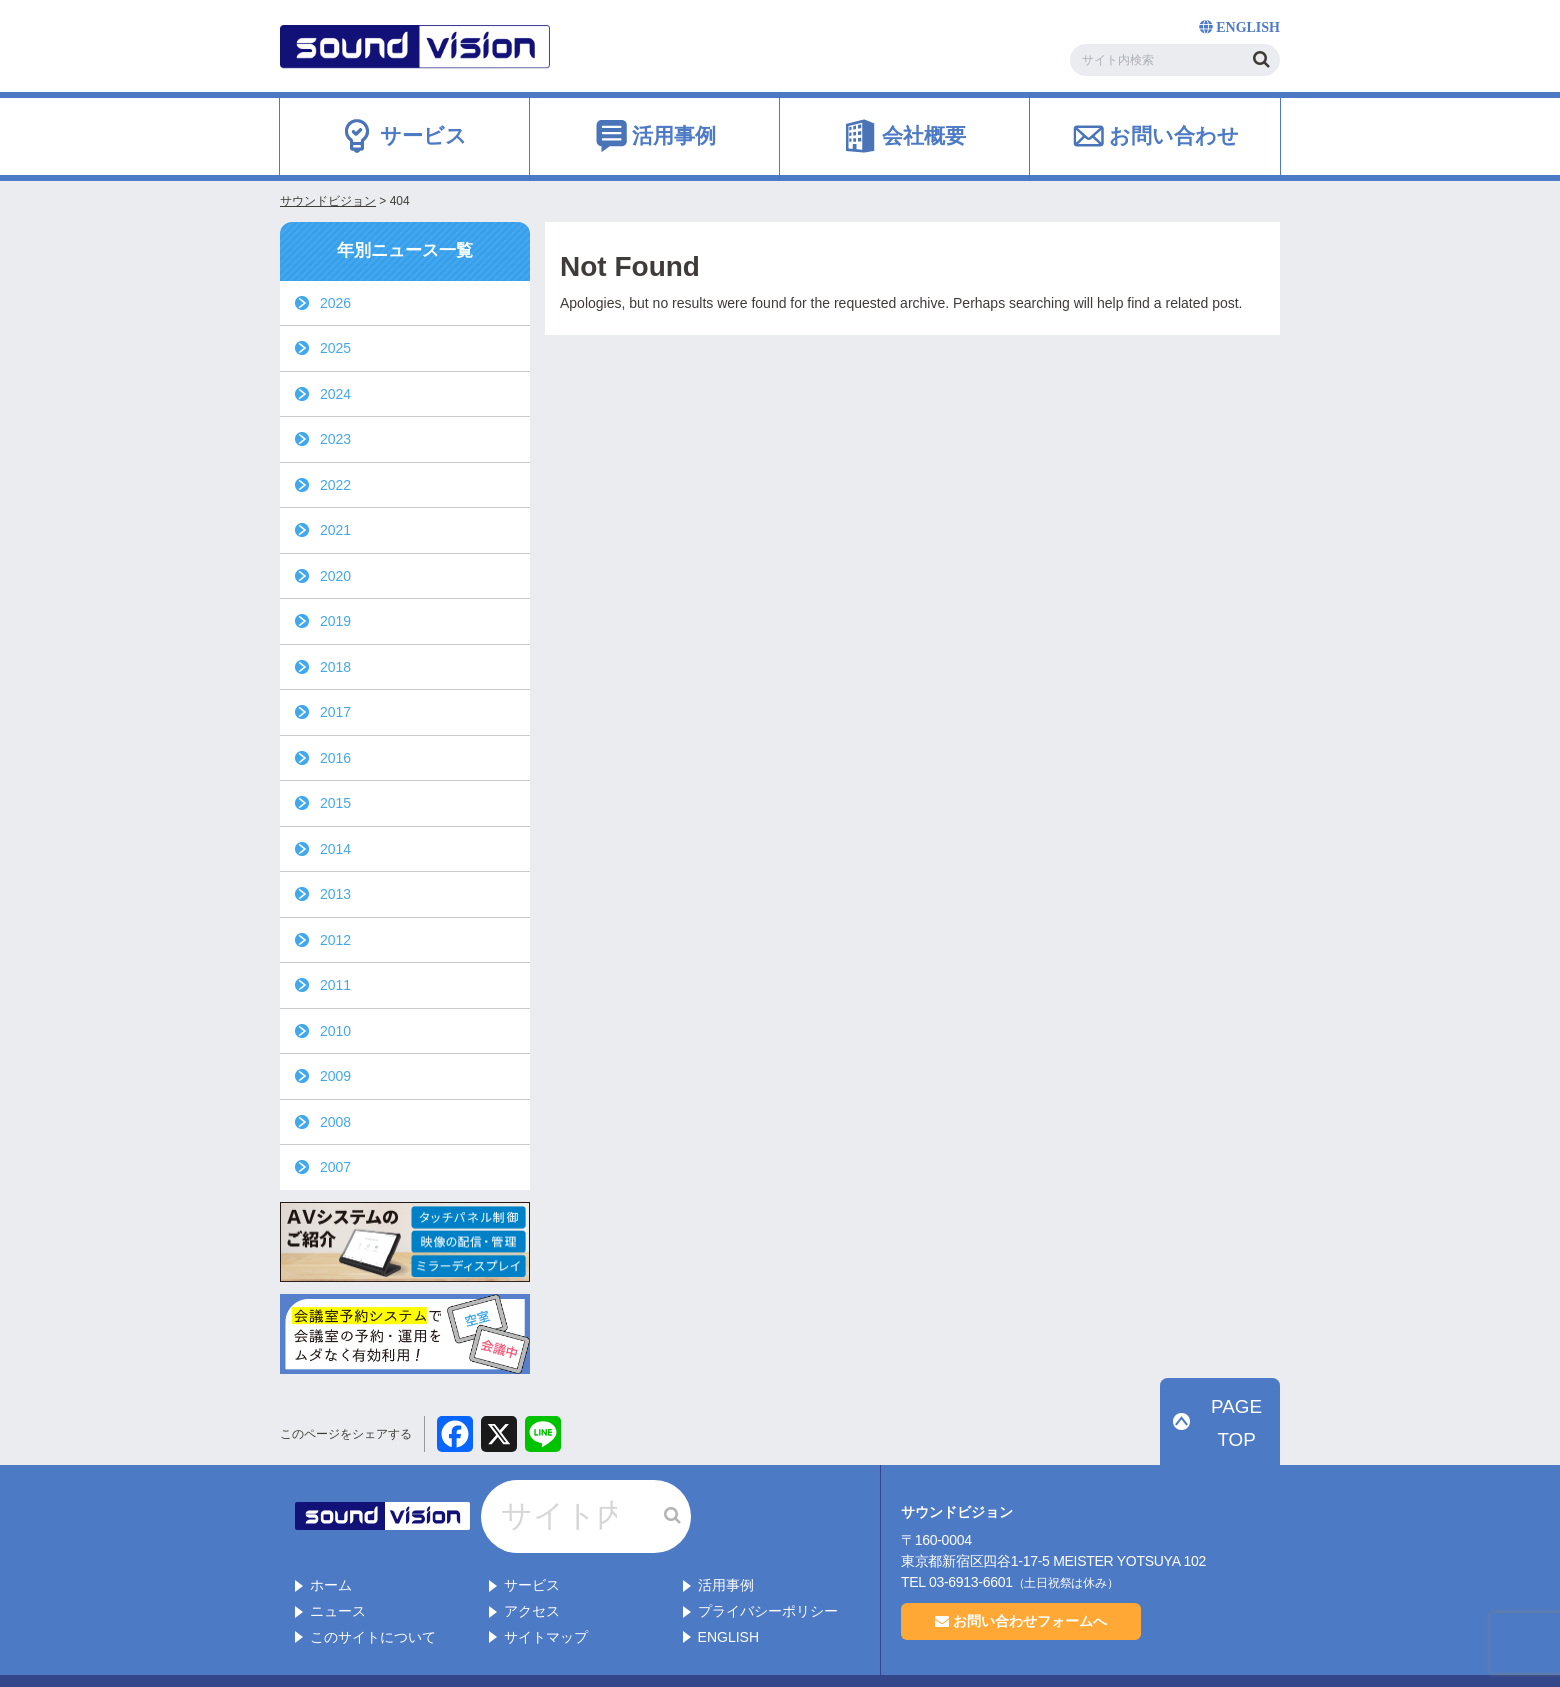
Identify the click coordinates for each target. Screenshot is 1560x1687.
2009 (335, 1076)
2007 (335, 1167)
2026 (335, 303)
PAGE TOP (1231, 1446)
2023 (335, 439)
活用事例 (726, 1545)
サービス (532, 1545)
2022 (335, 485)
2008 (335, 1122)
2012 (335, 940)
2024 (335, 394)
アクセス (532, 1570)
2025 (335, 348)
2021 (335, 530)
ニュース (338, 1570)
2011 (335, 985)
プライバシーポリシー (768, 1570)
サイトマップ (546, 1596)
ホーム (331, 1545)
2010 (335, 1031)
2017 (335, 712)
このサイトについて (373, 1596)
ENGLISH (728, 1596)
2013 (335, 894)
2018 (335, 667)
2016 (335, 758)
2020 (335, 576)
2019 (335, 621)
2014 (335, 849)
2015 (335, 803)
